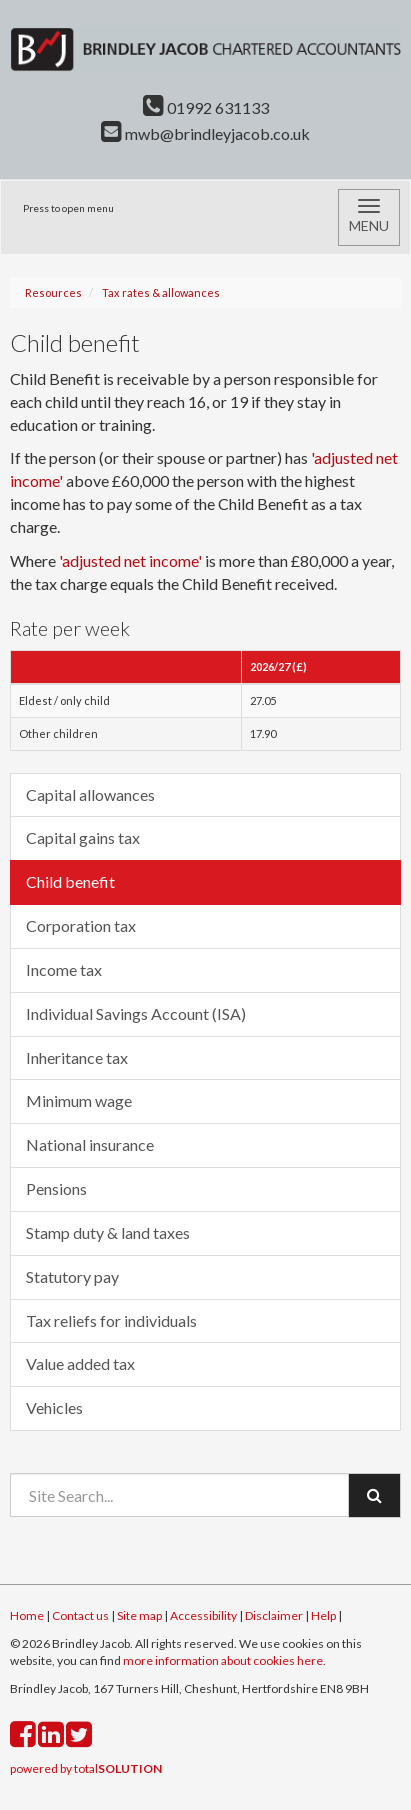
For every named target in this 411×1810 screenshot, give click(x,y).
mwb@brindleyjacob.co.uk (205, 133)
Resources (53, 292)
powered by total (86, 1768)
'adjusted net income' (130, 560)
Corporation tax (81, 925)
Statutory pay (72, 1276)
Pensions (56, 1188)
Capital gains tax (83, 837)
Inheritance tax (77, 1057)
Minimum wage (79, 1100)
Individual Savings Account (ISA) (136, 1013)
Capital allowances (90, 794)
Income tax (64, 969)
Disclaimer (274, 1615)
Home (27, 1615)
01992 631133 (206, 107)
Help (323, 1615)
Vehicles (54, 1407)
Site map (139, 1615)
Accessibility (203, 1615)
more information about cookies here (223, 1660)
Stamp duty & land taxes (108, 1232)
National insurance (90, 1144)
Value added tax (80, 1363)
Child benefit (70, 881)
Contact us (80, 1615)
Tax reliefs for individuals (111, 1320)
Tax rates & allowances (161, 292)
